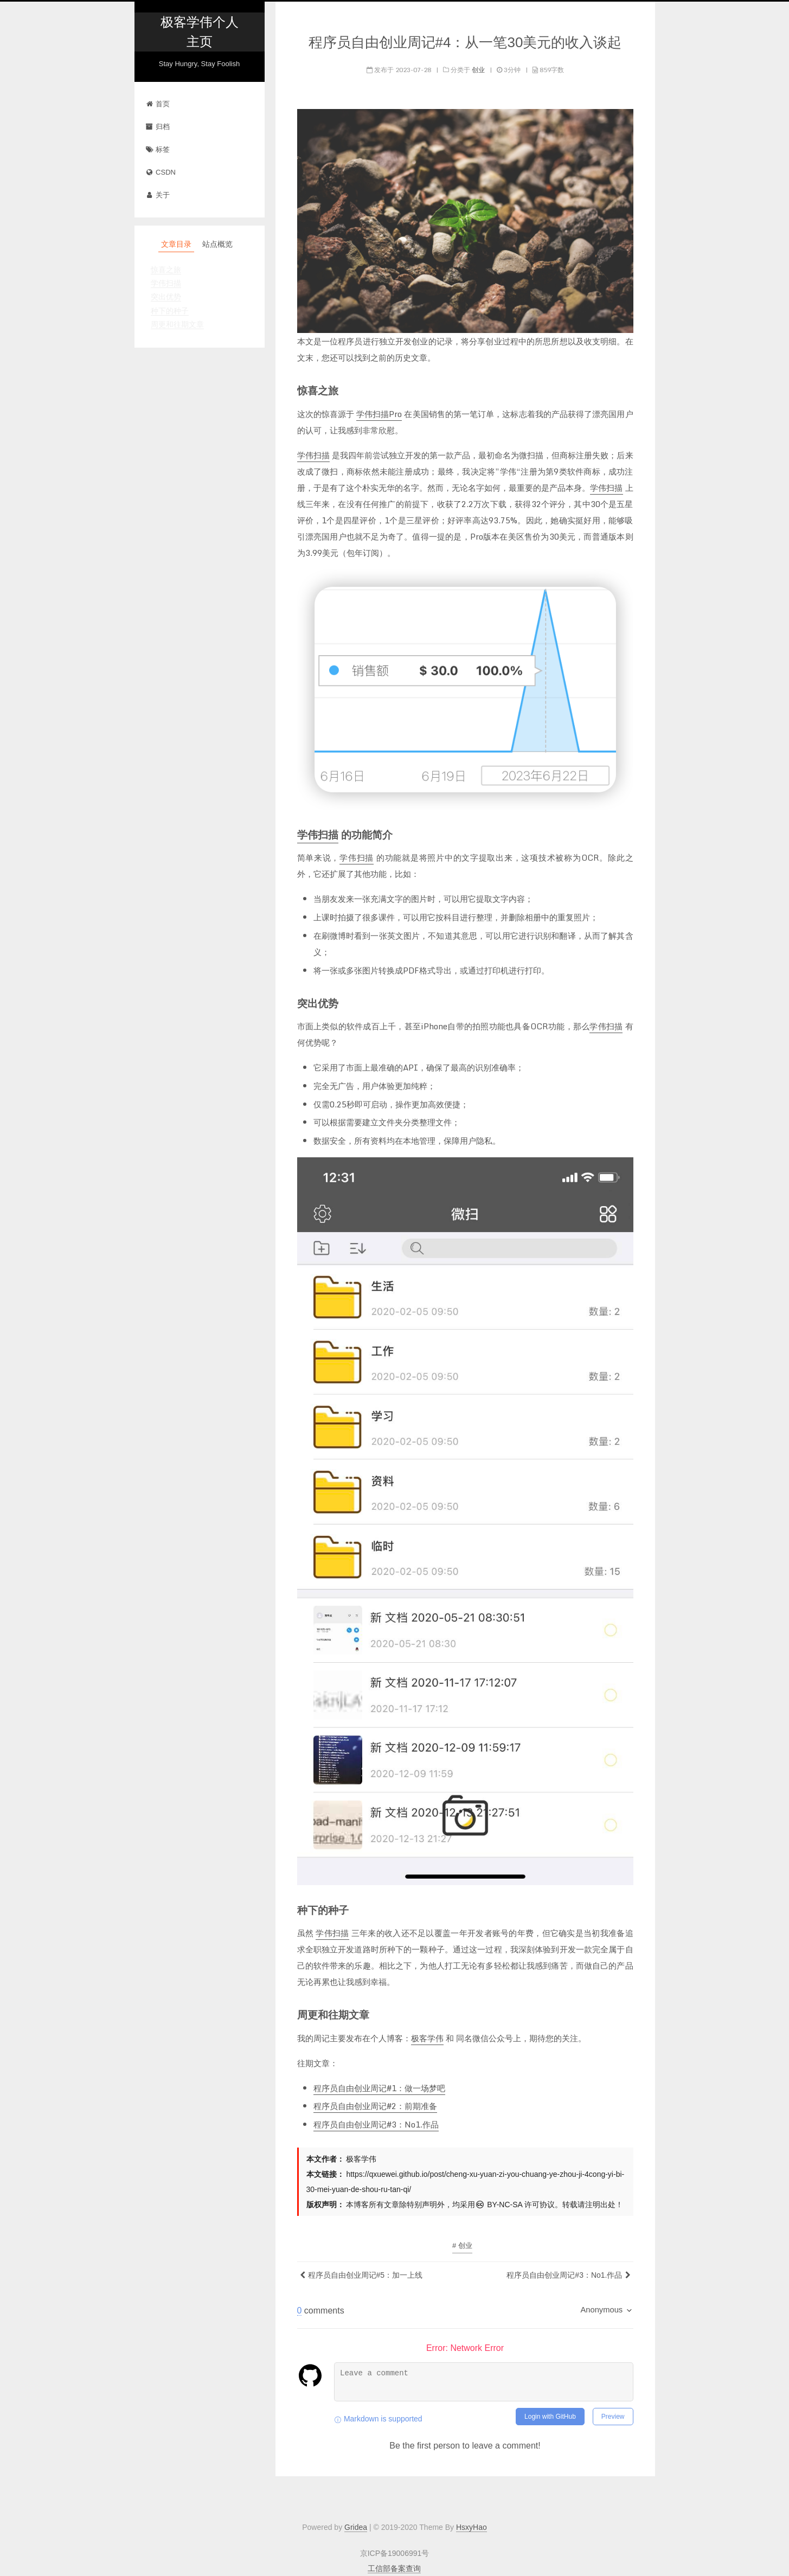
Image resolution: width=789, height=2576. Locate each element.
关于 (157, 195)
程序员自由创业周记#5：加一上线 (365, 2275)
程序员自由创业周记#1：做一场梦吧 (379, 2087)
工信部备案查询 (394, 2568)
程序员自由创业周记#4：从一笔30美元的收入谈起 (465, 42)
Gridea (355, 2527)
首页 (157, 104)
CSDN (160, 172)
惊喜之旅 (166, 269)
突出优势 (166, 296)
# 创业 (462, 2245)
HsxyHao (471, 2527)
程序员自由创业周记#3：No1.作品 (376, 2124)
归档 (157, 127)
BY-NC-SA (498, 2204)
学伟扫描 (166, 283)
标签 (157, 149)
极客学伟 (427, 2038)
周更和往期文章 (177, 324)
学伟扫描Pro (379, 413)
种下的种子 (170, 310)
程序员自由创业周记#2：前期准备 (375, 2105)
